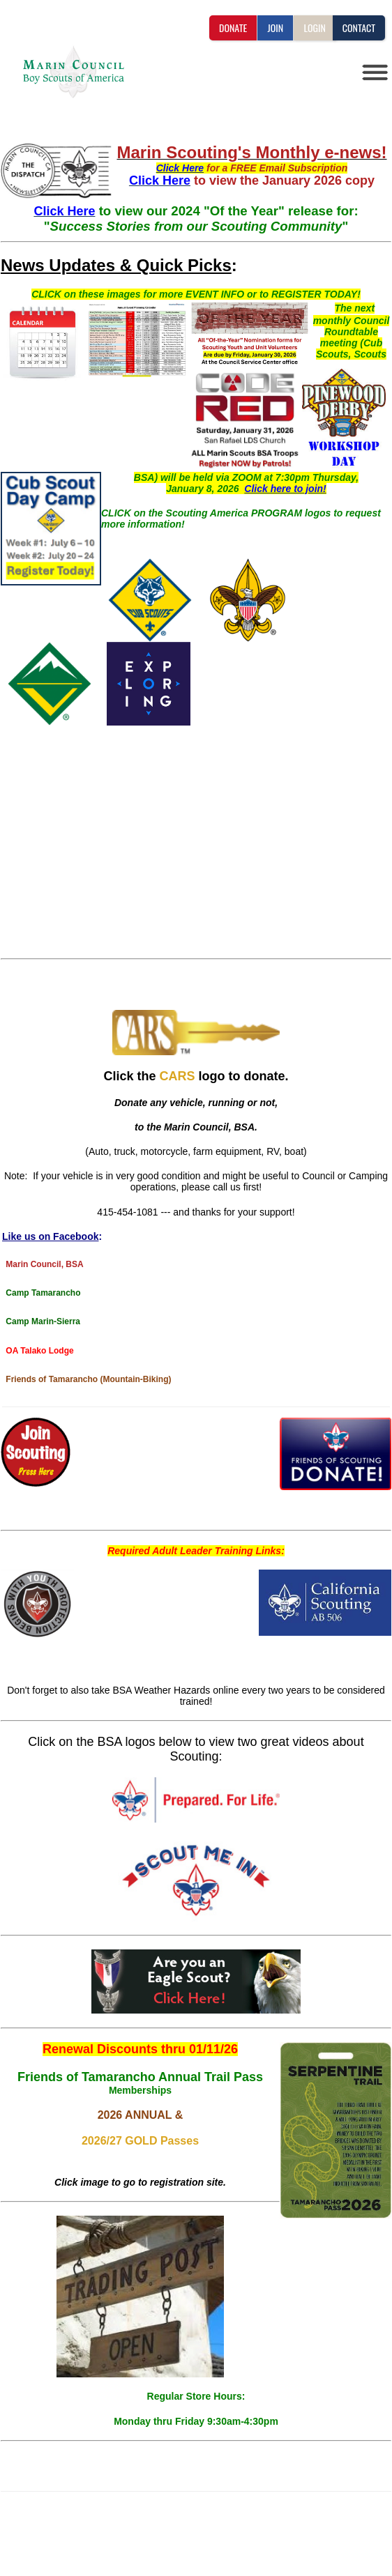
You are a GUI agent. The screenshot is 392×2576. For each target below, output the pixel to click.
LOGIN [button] (314, 27)
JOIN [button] (275, 27)
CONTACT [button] (358, 27)
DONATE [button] (233, 27)
